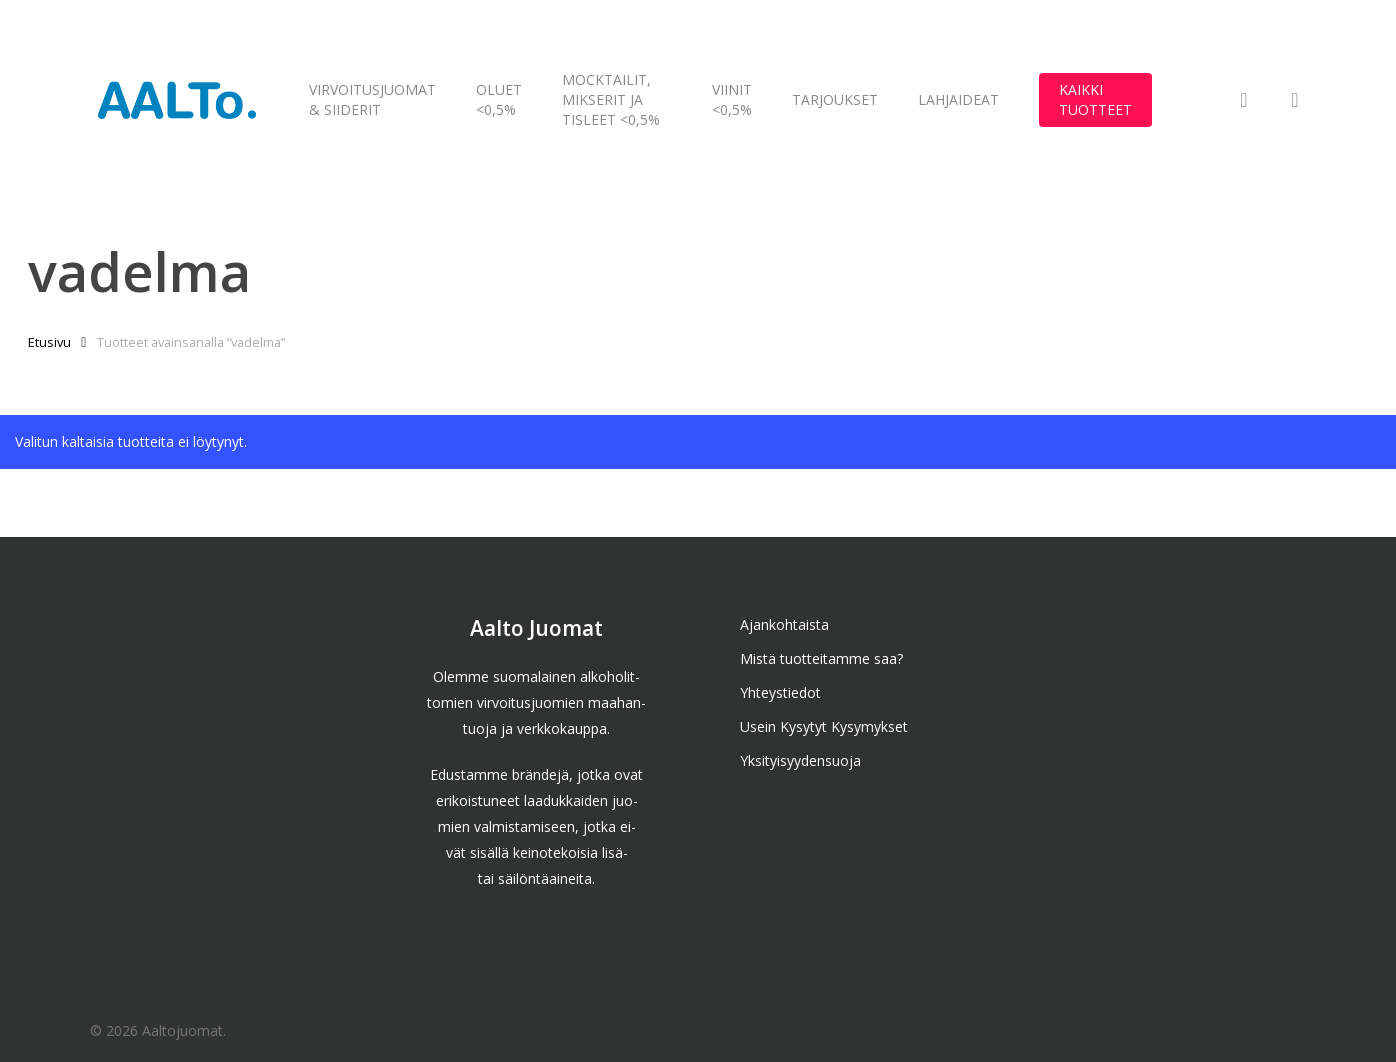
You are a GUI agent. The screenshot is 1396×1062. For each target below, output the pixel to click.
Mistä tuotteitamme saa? (821, 658)
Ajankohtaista (784, 624)
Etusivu (49, 342)
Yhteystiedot (780, 692)
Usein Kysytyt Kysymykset (824, 726)
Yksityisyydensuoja (800, 760)
